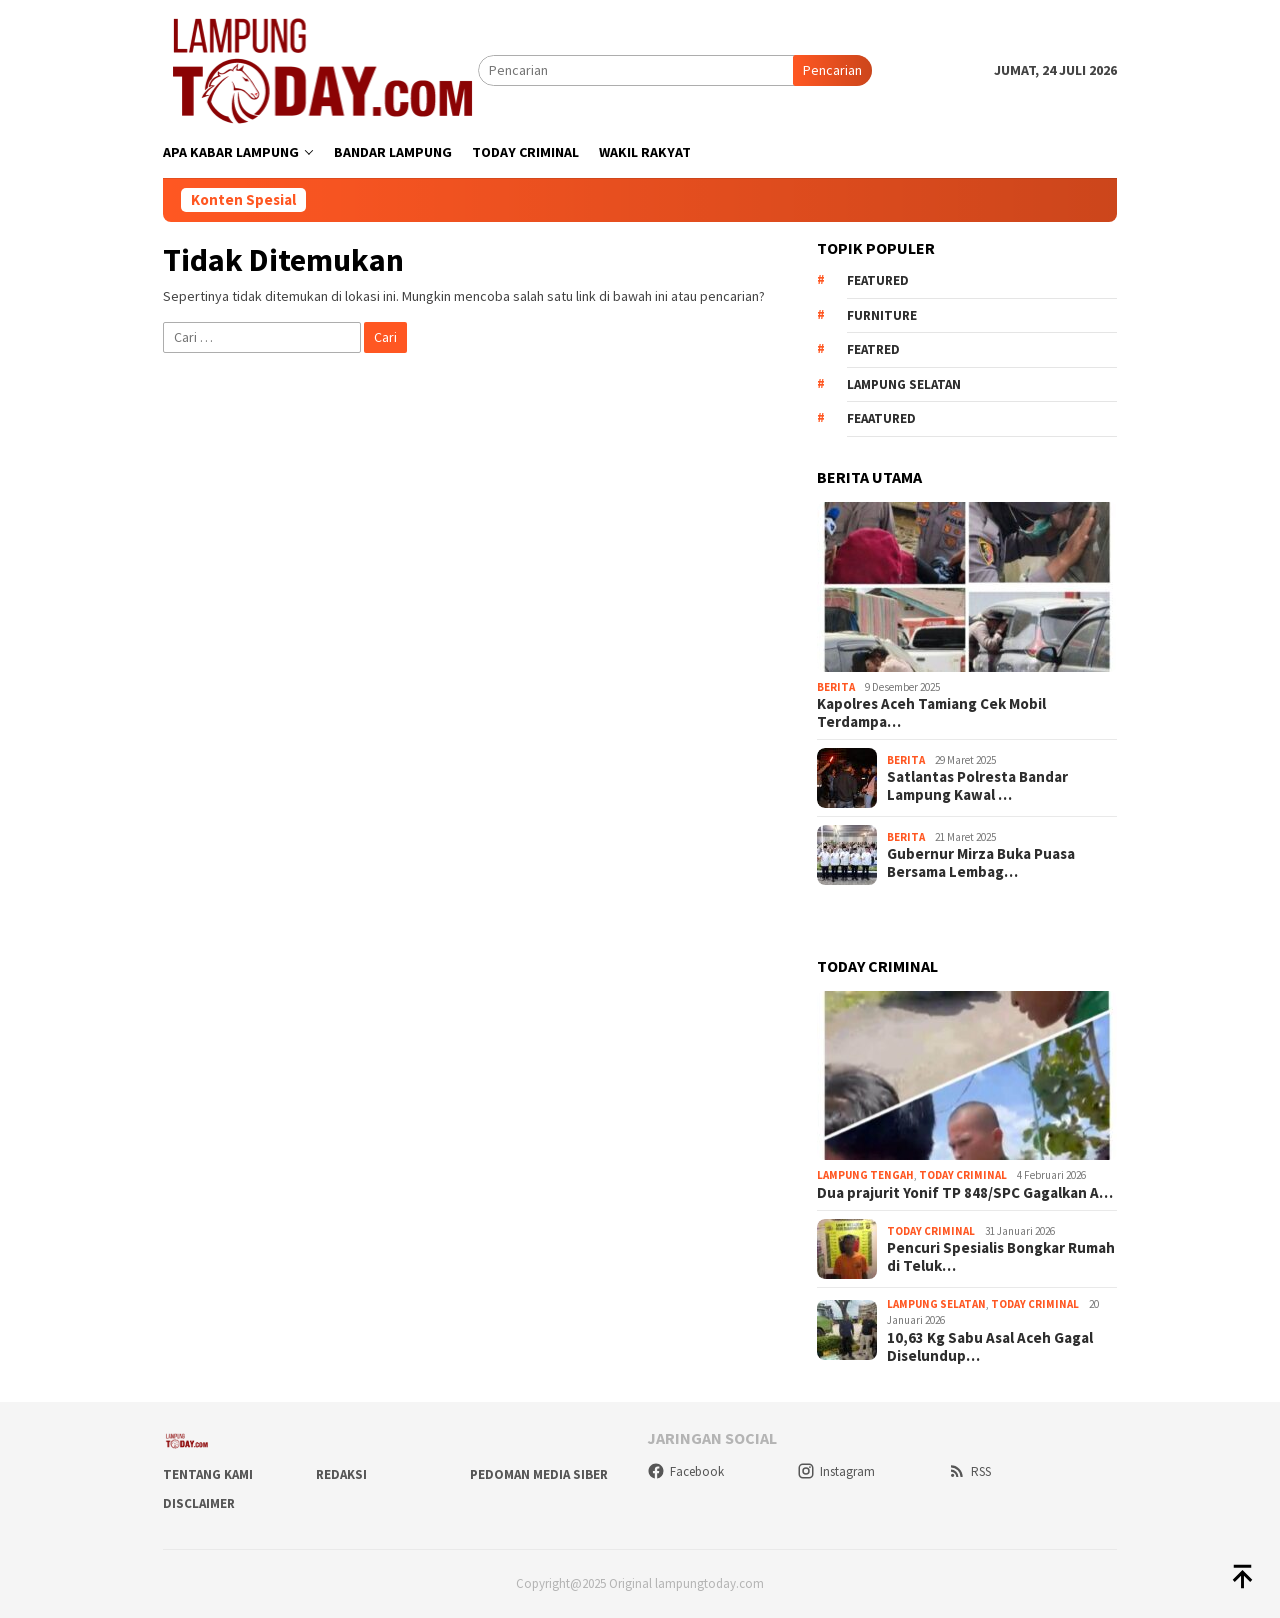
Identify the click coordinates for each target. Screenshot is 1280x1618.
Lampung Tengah (865, 1175)
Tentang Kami (208, 1474)
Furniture (882, 315)
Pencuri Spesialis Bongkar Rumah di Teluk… (1001, 1257)
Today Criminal (963, 1175)
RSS (969, 1471)
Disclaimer (199, 1503)
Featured (878, 280)
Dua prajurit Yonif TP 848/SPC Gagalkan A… (965, 1193)
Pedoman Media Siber (539, 1474)
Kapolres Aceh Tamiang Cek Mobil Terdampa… (931, 713)
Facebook (685, 1471)
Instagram (836, 1471)
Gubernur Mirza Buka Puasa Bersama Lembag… (981, 863)
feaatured (881, 418)
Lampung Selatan (904, 384)
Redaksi (341, 1474)
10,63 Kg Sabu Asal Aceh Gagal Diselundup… (990, 1347)
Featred (873, 349)
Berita (836, 687)
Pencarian (832, 70)
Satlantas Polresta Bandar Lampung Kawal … (977, 786)
